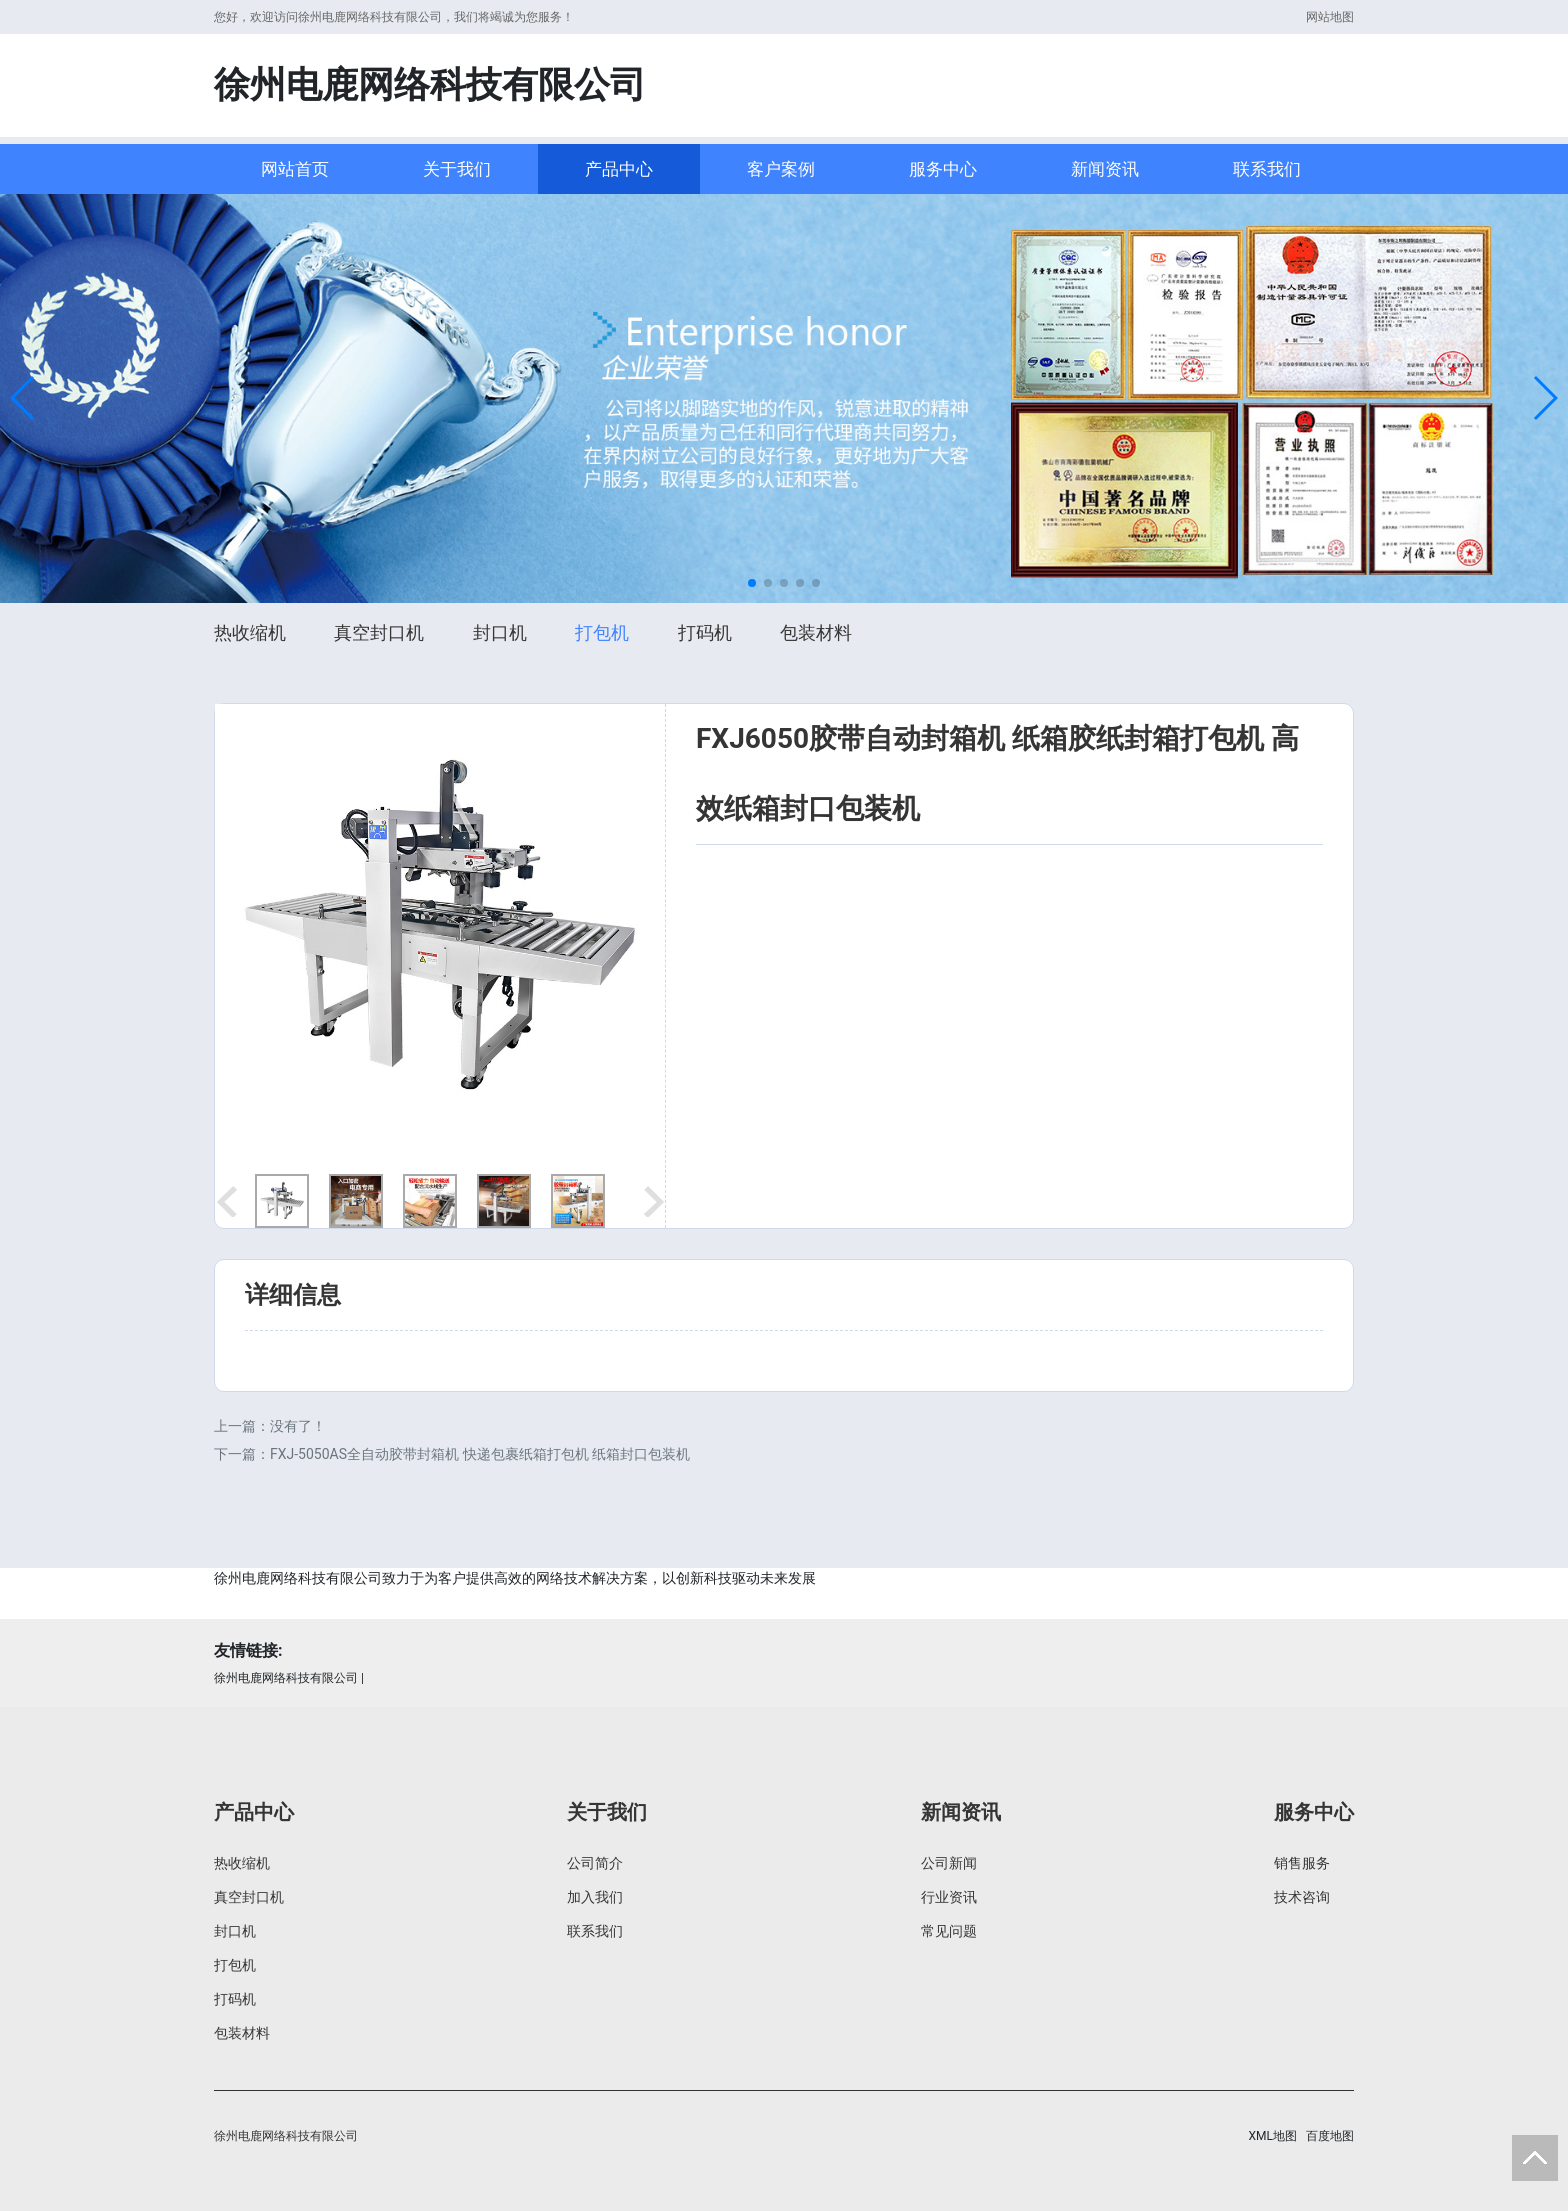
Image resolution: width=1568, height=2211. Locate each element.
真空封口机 (379, 632)
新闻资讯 (1105, 169)
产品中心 (619, 169)
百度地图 (1330, 2136)
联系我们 (1267, 169)
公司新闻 (949, 1863)
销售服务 (1302, 1863)
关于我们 (457, 169)
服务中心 (943, 169)
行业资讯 (949, 1897)
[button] (23, 398)
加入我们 (595, 1897)
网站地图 (1330, 17)
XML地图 (1273, 2136)
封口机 (500, 632)
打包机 (602, 632)
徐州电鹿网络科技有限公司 (286, 1678)
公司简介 (595, 1863)
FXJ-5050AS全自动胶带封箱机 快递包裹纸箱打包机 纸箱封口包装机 (480, 1454)
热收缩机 (250, 632)
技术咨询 (1302, 1897)
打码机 (705, 632)
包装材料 (816, 632)
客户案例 (781, 169)
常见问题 (949, 1931)
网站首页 (295, 169)
